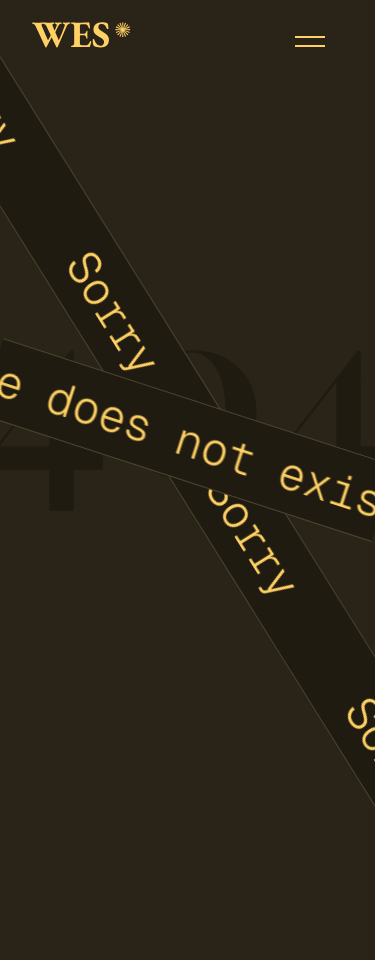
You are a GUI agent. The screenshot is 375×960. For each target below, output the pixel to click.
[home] (81, 41)
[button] (310, 41)
